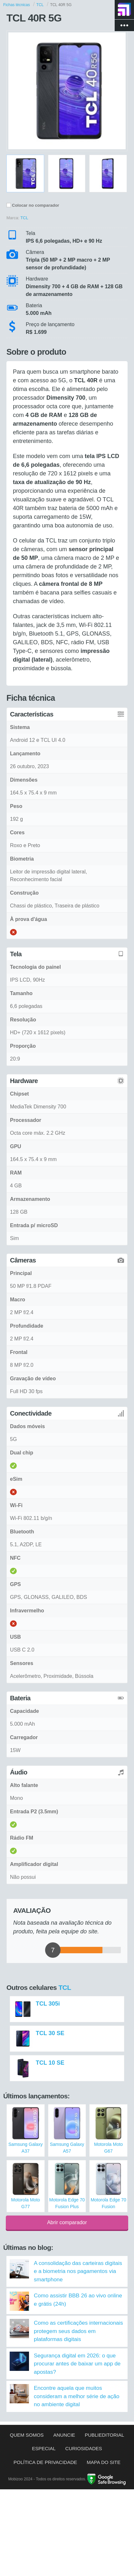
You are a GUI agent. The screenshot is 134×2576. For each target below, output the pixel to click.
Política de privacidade (45, 2462)
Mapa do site (103, 2462)
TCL (64, 1987)
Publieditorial (104, 2435)
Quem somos (27, 2435)
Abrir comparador (67, 2222)
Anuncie (64, 2435)
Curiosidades (83, 2448)
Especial (43, 2448)
